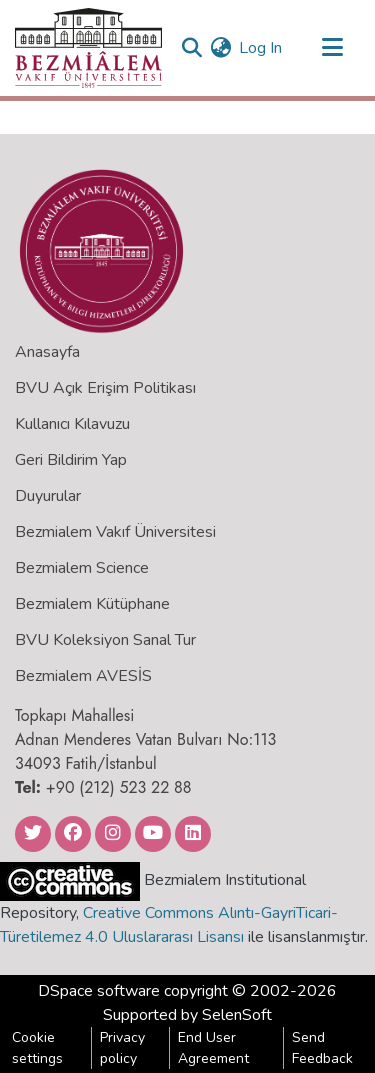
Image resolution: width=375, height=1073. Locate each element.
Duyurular (48, 496)
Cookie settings (37, 1048)
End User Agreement (213, 1048)
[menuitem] (220, 48)
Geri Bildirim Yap (71, 460)
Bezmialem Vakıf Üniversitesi (115, 532)
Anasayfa (47, 352)
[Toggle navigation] (332, 48)
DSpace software (99, 991)
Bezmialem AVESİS (83, 676)
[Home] (88, 48)
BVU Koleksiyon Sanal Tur (105, 640)
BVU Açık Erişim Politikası (105, 388)
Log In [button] (261, 48)
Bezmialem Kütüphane (92, 604)
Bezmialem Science (82, 568)
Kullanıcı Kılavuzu (72, 424)
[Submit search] (191, 48)
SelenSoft (237, 1015)
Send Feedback (322, 1048)
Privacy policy (122, 1048)
